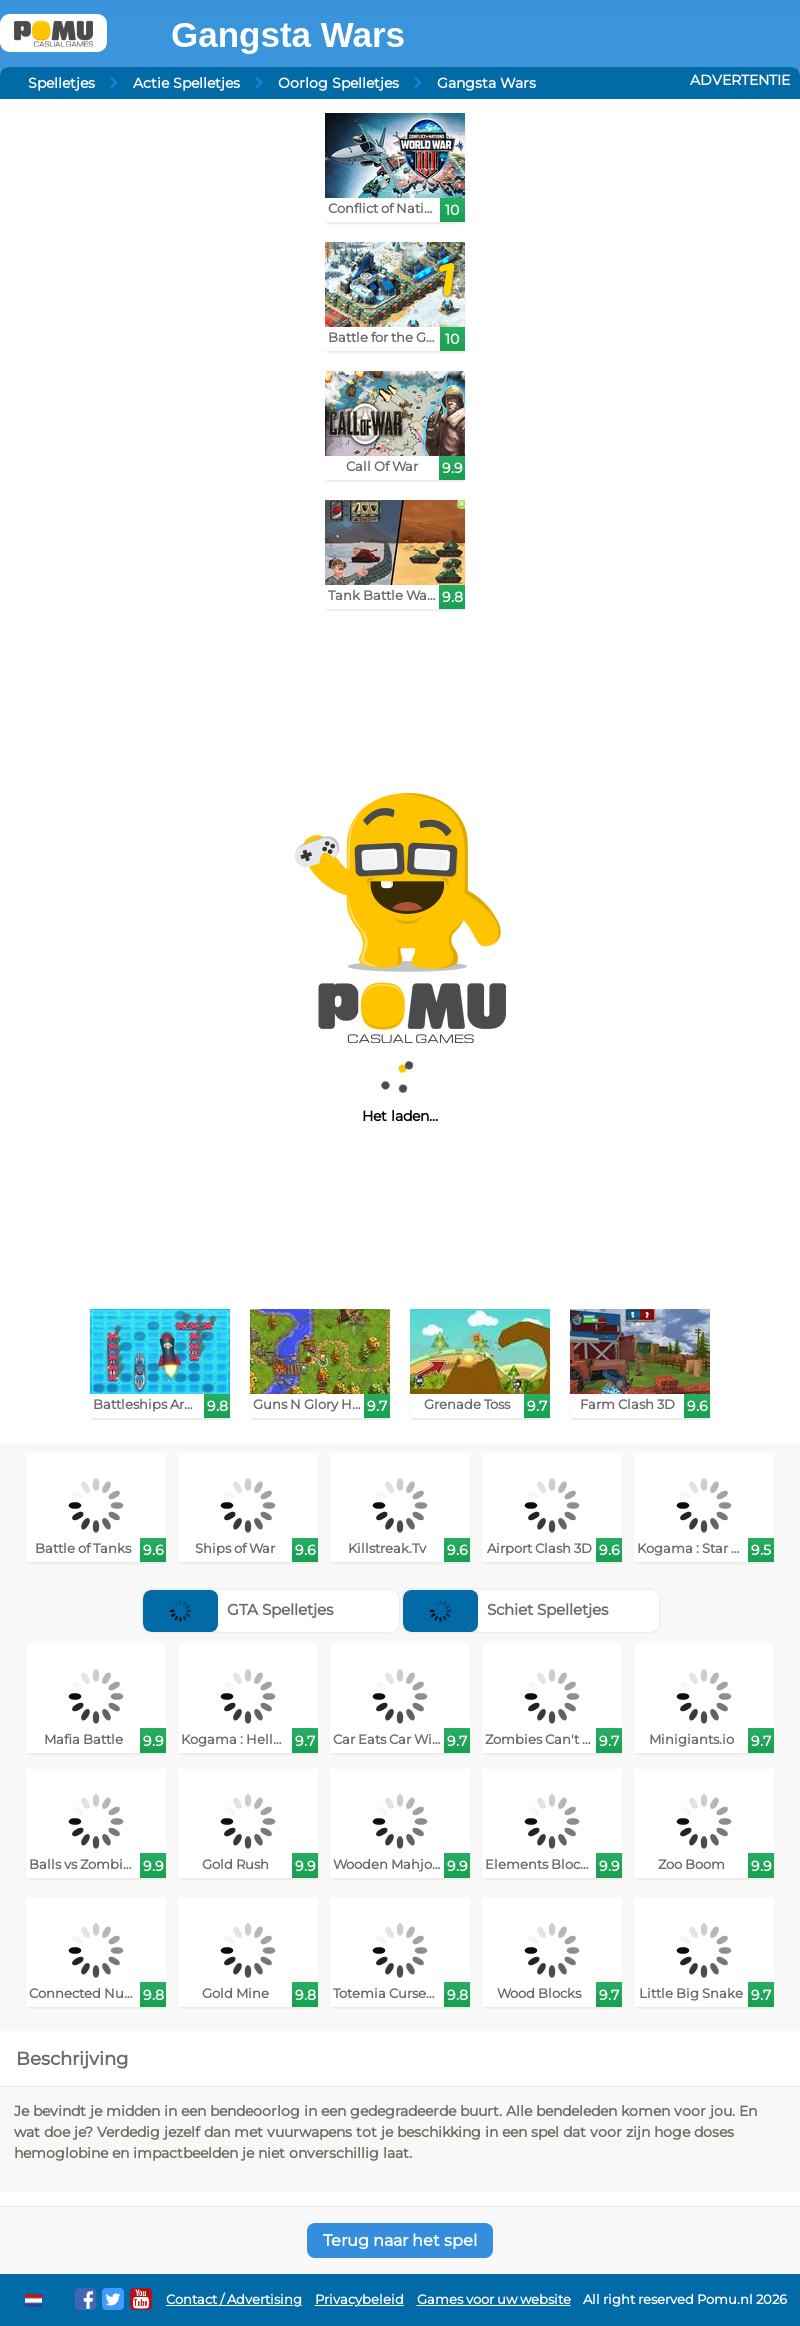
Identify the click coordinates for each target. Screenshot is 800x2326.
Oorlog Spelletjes (338, 83)
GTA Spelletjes (238, 1609)
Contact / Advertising (234, 2299)
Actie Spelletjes (186, 83)
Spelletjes (61, 83)
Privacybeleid (359, 2299)
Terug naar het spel (400, 2240)
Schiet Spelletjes (505, 1609)
